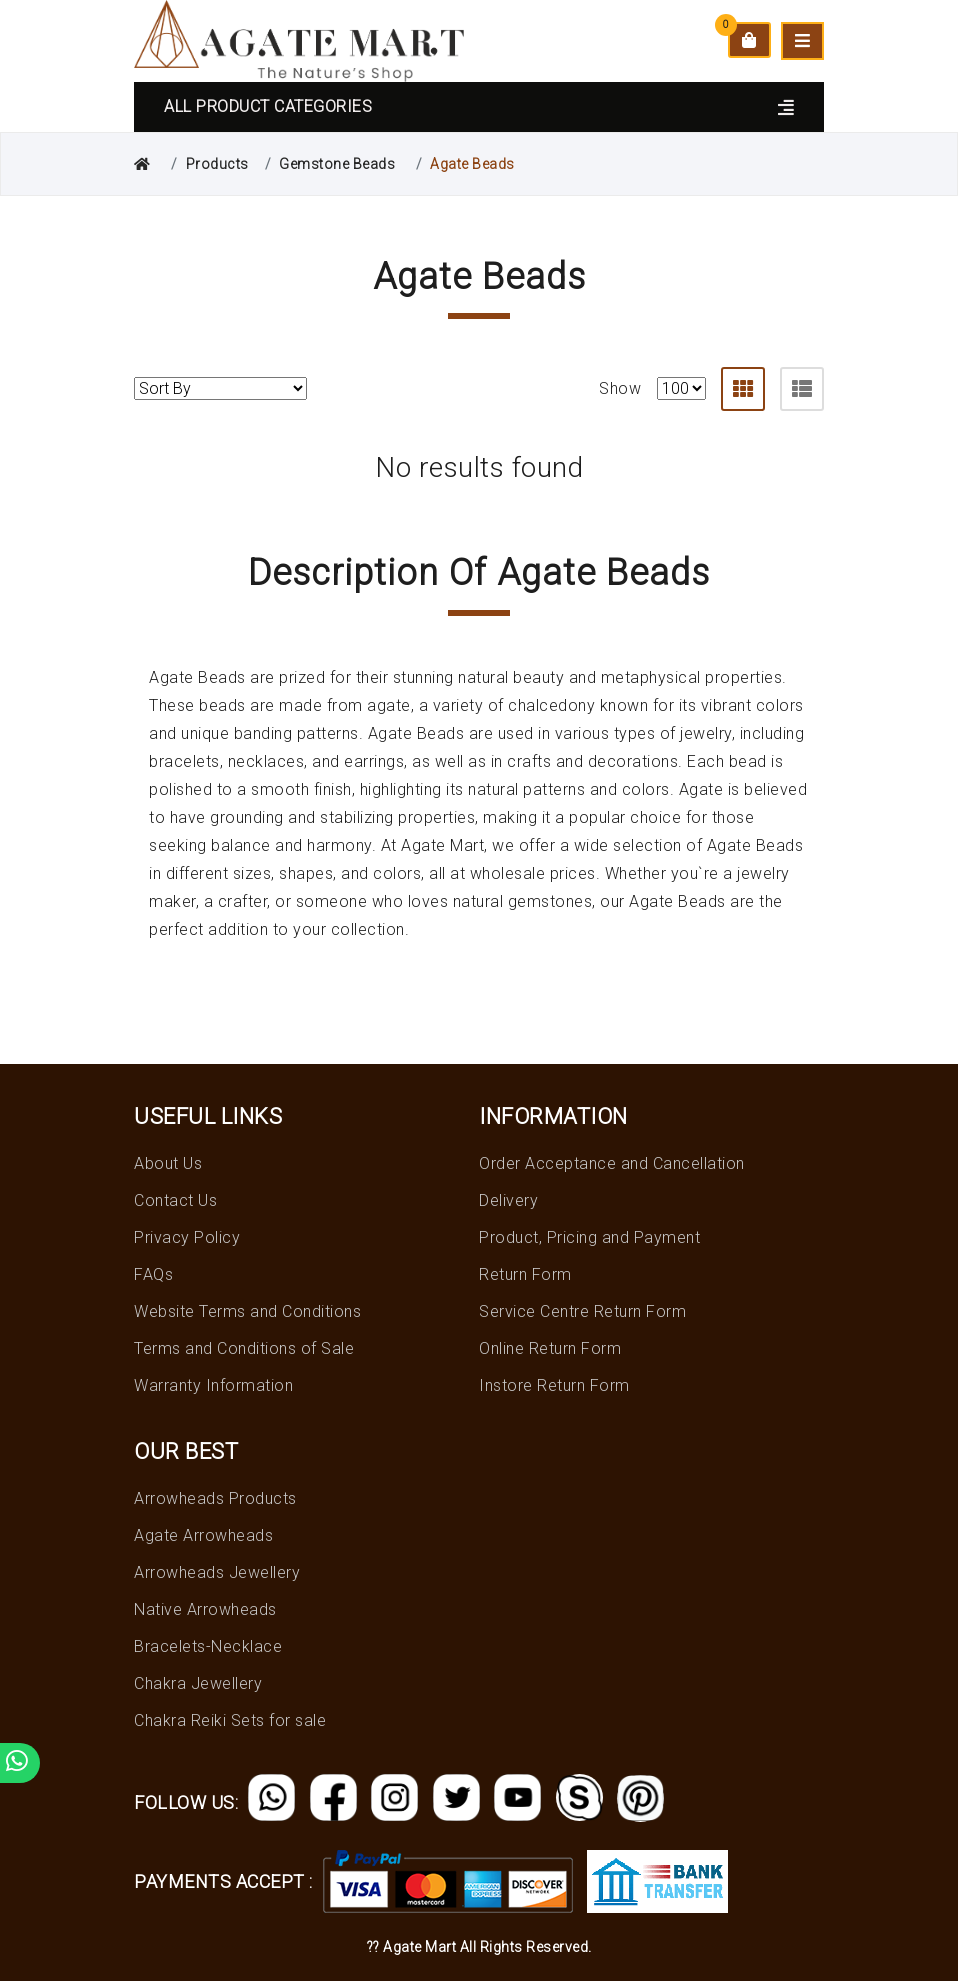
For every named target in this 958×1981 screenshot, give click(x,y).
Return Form (525, 1274)
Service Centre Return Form (582, 1311)
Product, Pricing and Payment (589, 1237)
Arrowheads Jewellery (217, 1572)
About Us (168, 1163)
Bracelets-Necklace (208, 1646)
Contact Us (175, 1200)
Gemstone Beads (337, 164)
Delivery (508, 1200)
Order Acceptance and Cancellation (612, 1163)
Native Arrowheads (205, 1609)
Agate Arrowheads (203, 1535)
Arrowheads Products (215, 1498)
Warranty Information (213, 1385)
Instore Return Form (554, 1385)
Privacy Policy (187, 1237)
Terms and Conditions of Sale (244, 1348)
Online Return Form (550, 1348)
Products (217, 164)
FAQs (153, 1274)
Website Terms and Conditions (247, 1311)
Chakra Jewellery (198, 1683)
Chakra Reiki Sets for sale (230, 1720)
